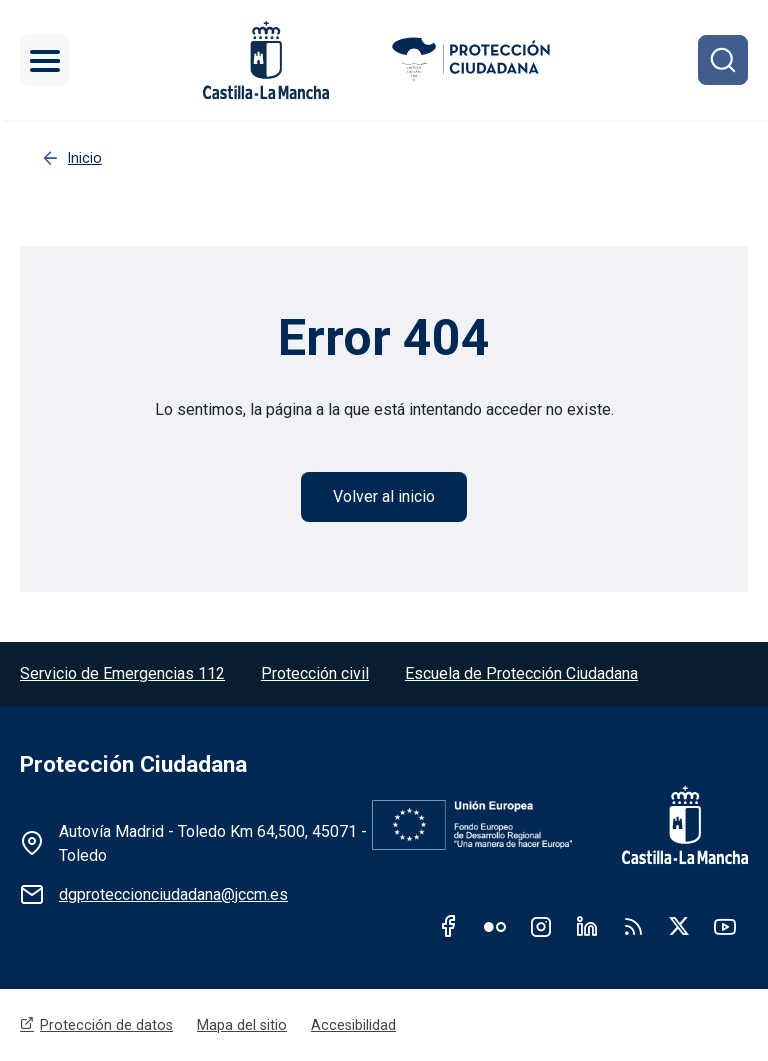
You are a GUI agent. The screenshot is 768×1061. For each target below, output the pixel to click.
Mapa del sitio (242, 1025)
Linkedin (587, 926)
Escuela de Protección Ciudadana (521, 673)
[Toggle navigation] (45, 60)
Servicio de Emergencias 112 (122, 673)
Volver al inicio (384, 496)
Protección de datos (106, 1025)
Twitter (679, 926)
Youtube (725, 926)
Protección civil (315, 673)
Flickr (495, 926)
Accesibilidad (353, 1025)
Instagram (541, 926)
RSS (633, 926)
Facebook (449, 926)
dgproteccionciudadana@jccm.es (173, 894)
